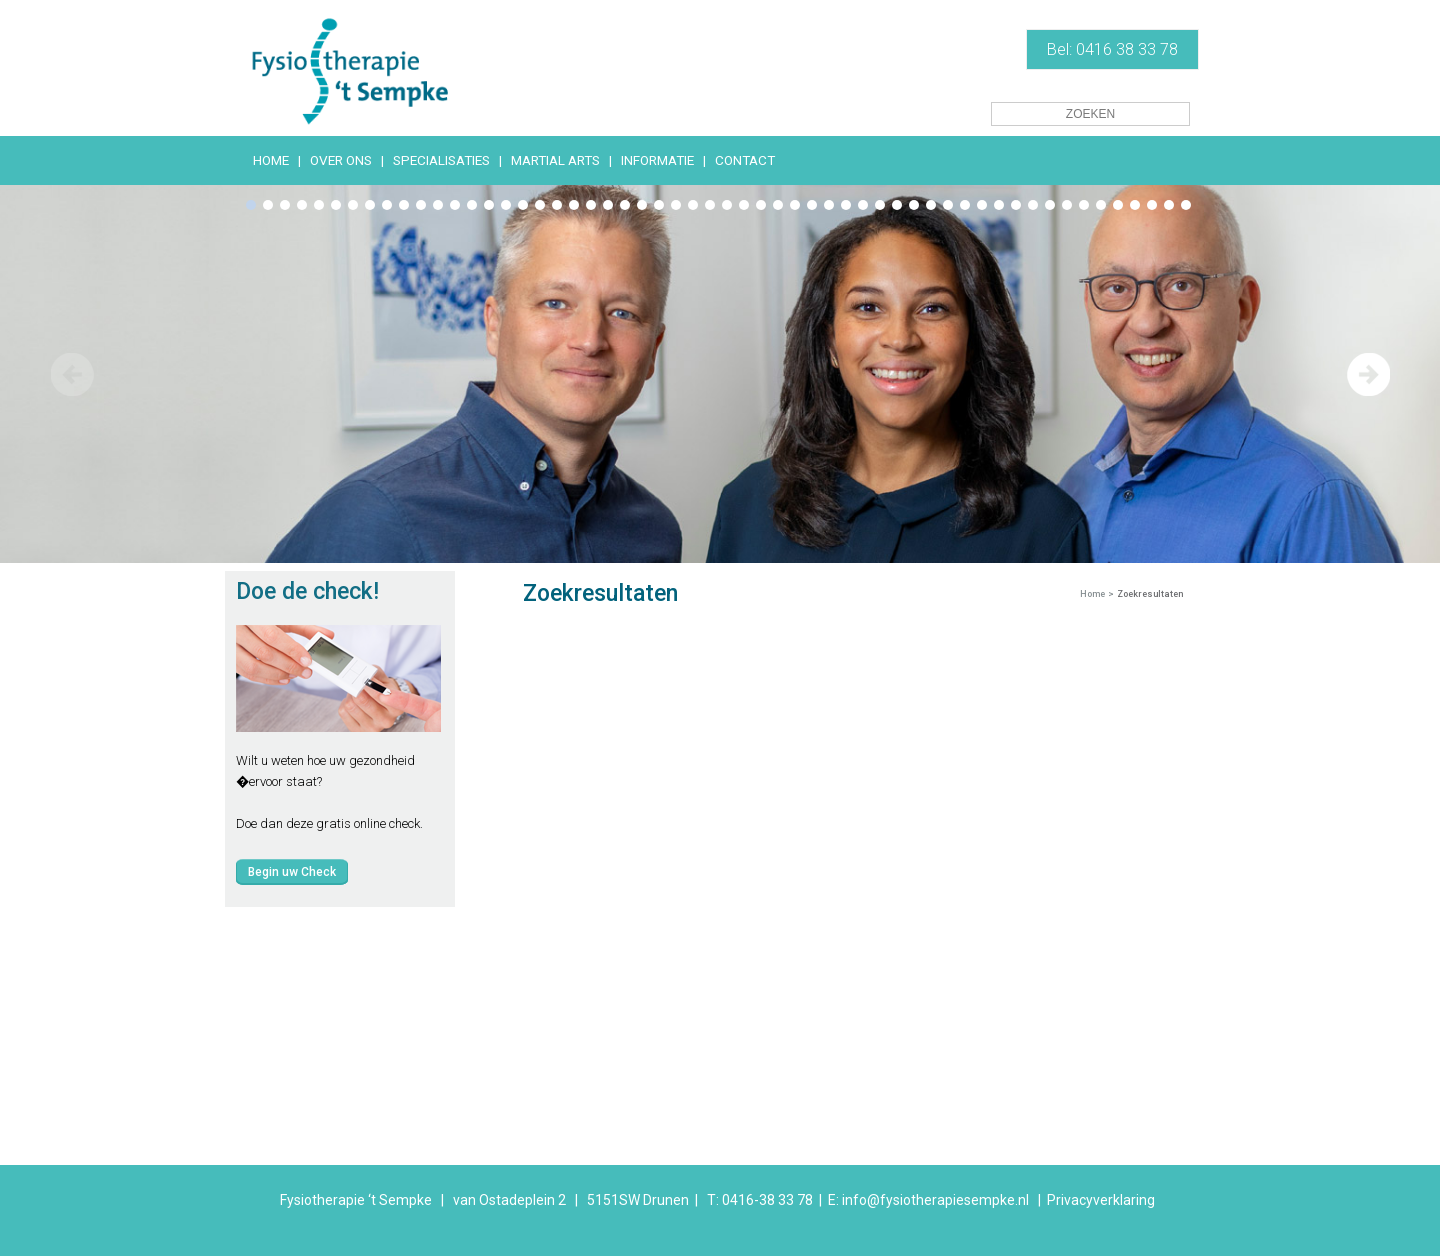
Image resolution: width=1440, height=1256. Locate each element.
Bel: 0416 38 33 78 (1112, 49)
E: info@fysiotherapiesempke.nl (928, 1200)
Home (1092, 594)
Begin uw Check (292, 872)
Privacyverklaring (1101, 1200)
